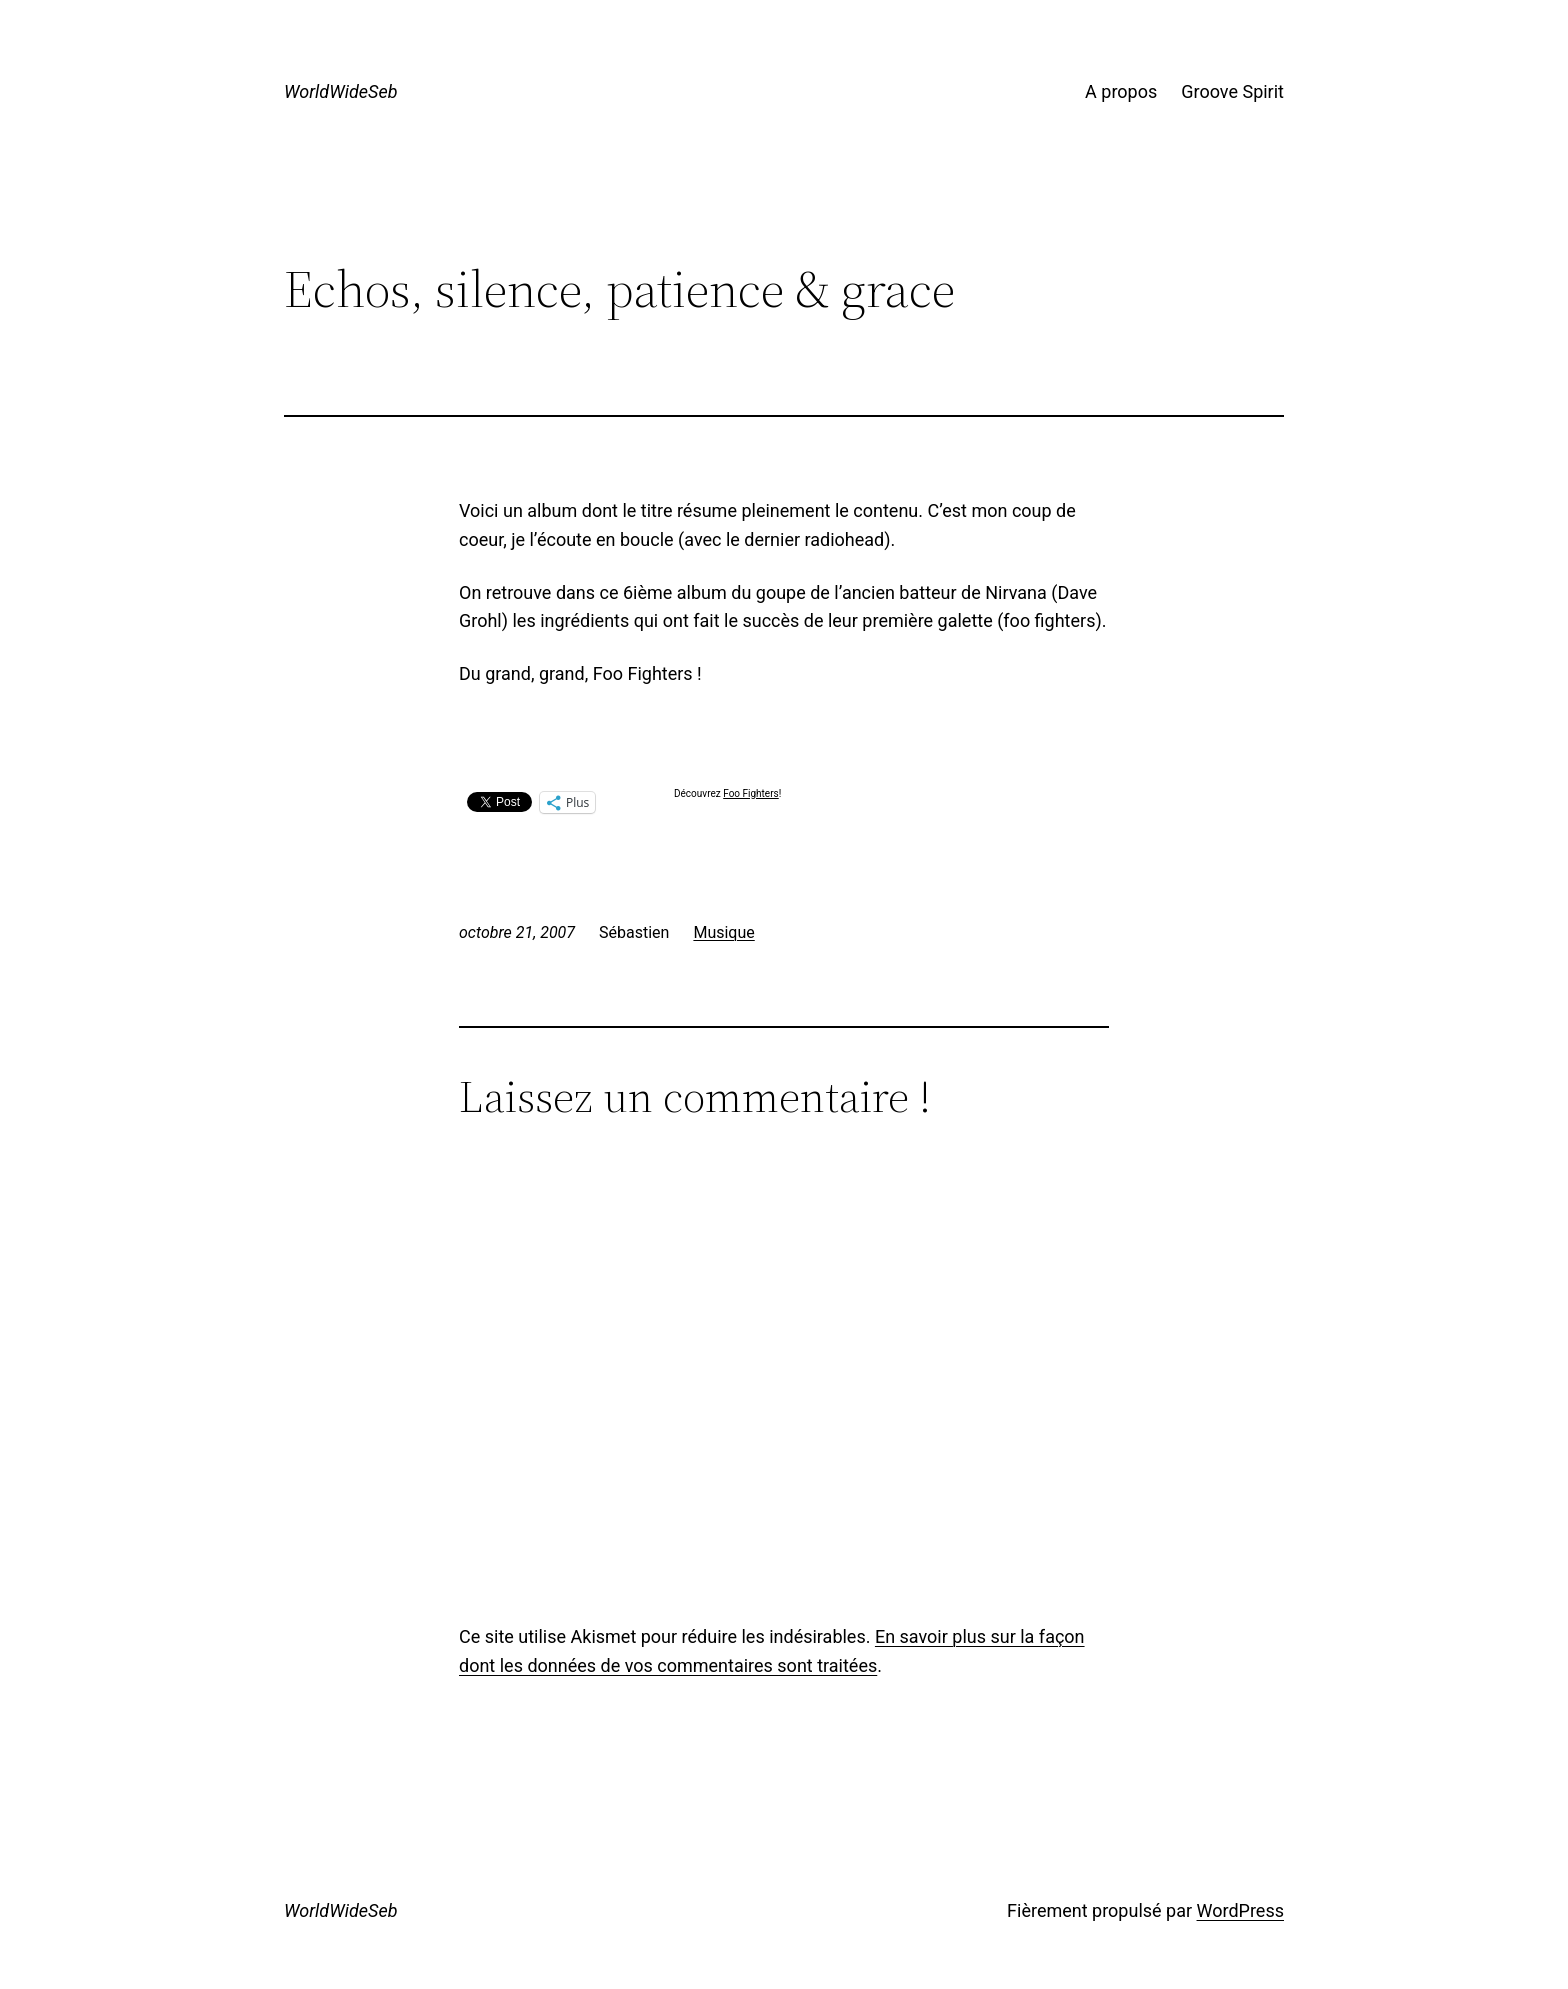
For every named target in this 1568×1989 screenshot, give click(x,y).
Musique (723, 932)
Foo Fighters (751, 793)
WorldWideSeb (340, 91)
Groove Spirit (1232, 91)
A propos (1121, 91)
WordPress (1240, 1910)
